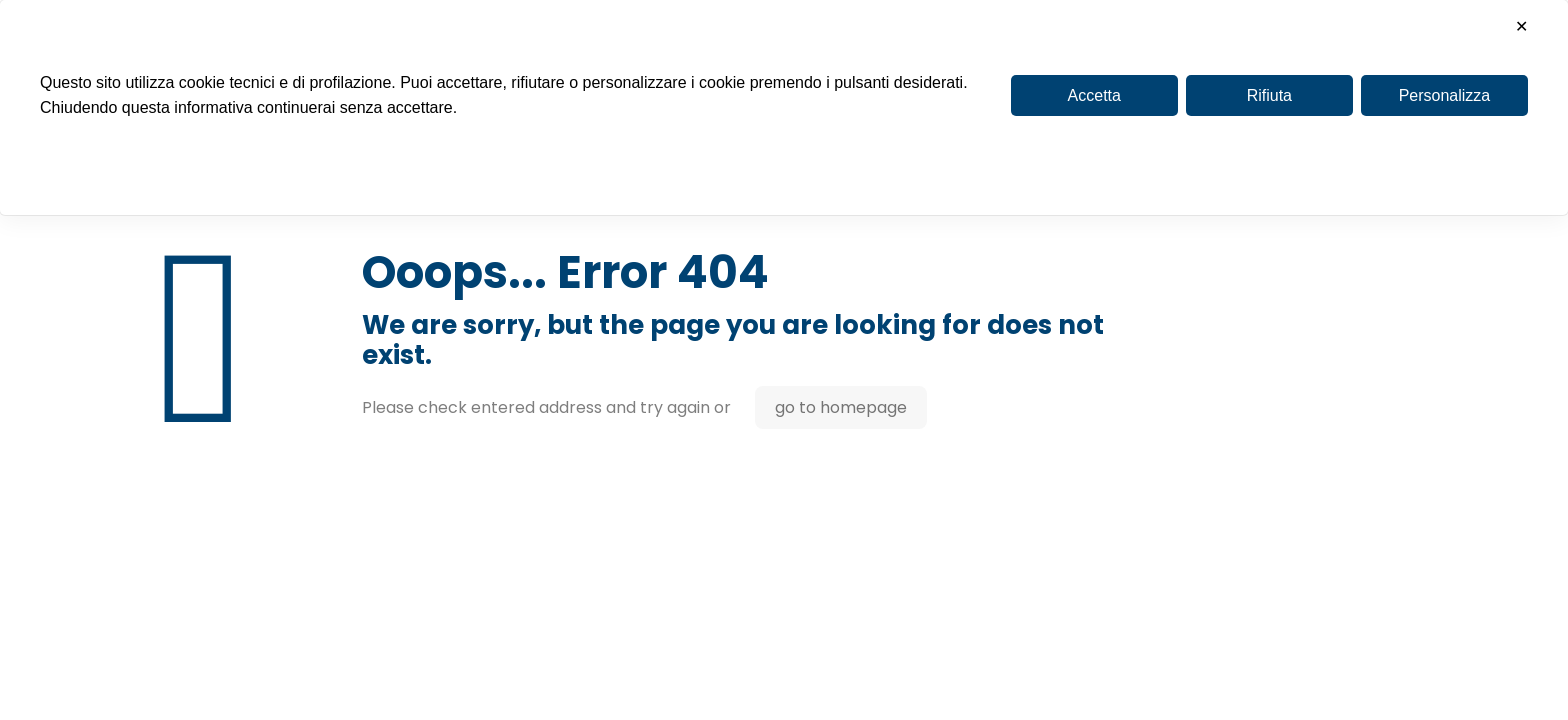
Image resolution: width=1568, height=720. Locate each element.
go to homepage (841, 407)
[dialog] (784, 107)
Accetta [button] (1094, 95)
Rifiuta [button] (1269, 95)
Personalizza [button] (1445, 95)
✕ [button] (1521, 26)
